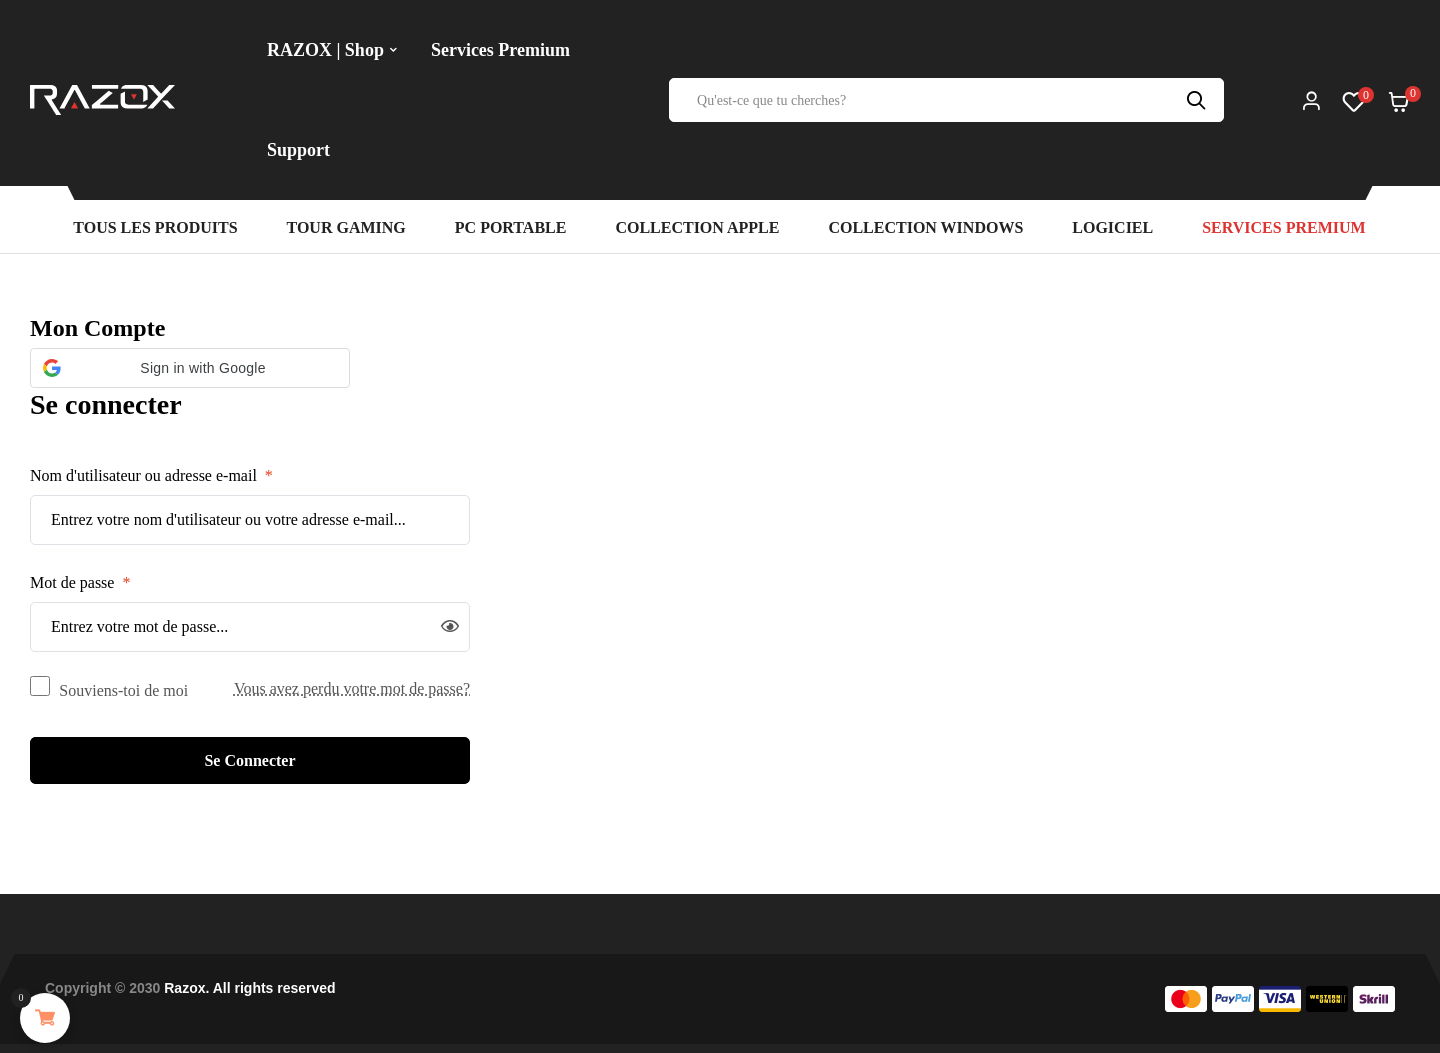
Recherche (1199, 100)
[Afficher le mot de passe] (450, 627)
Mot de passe (80, 582)
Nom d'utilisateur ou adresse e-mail (151, 475)
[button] (190, 368)
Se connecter (249, 760)
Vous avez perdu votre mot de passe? (352, 688)
